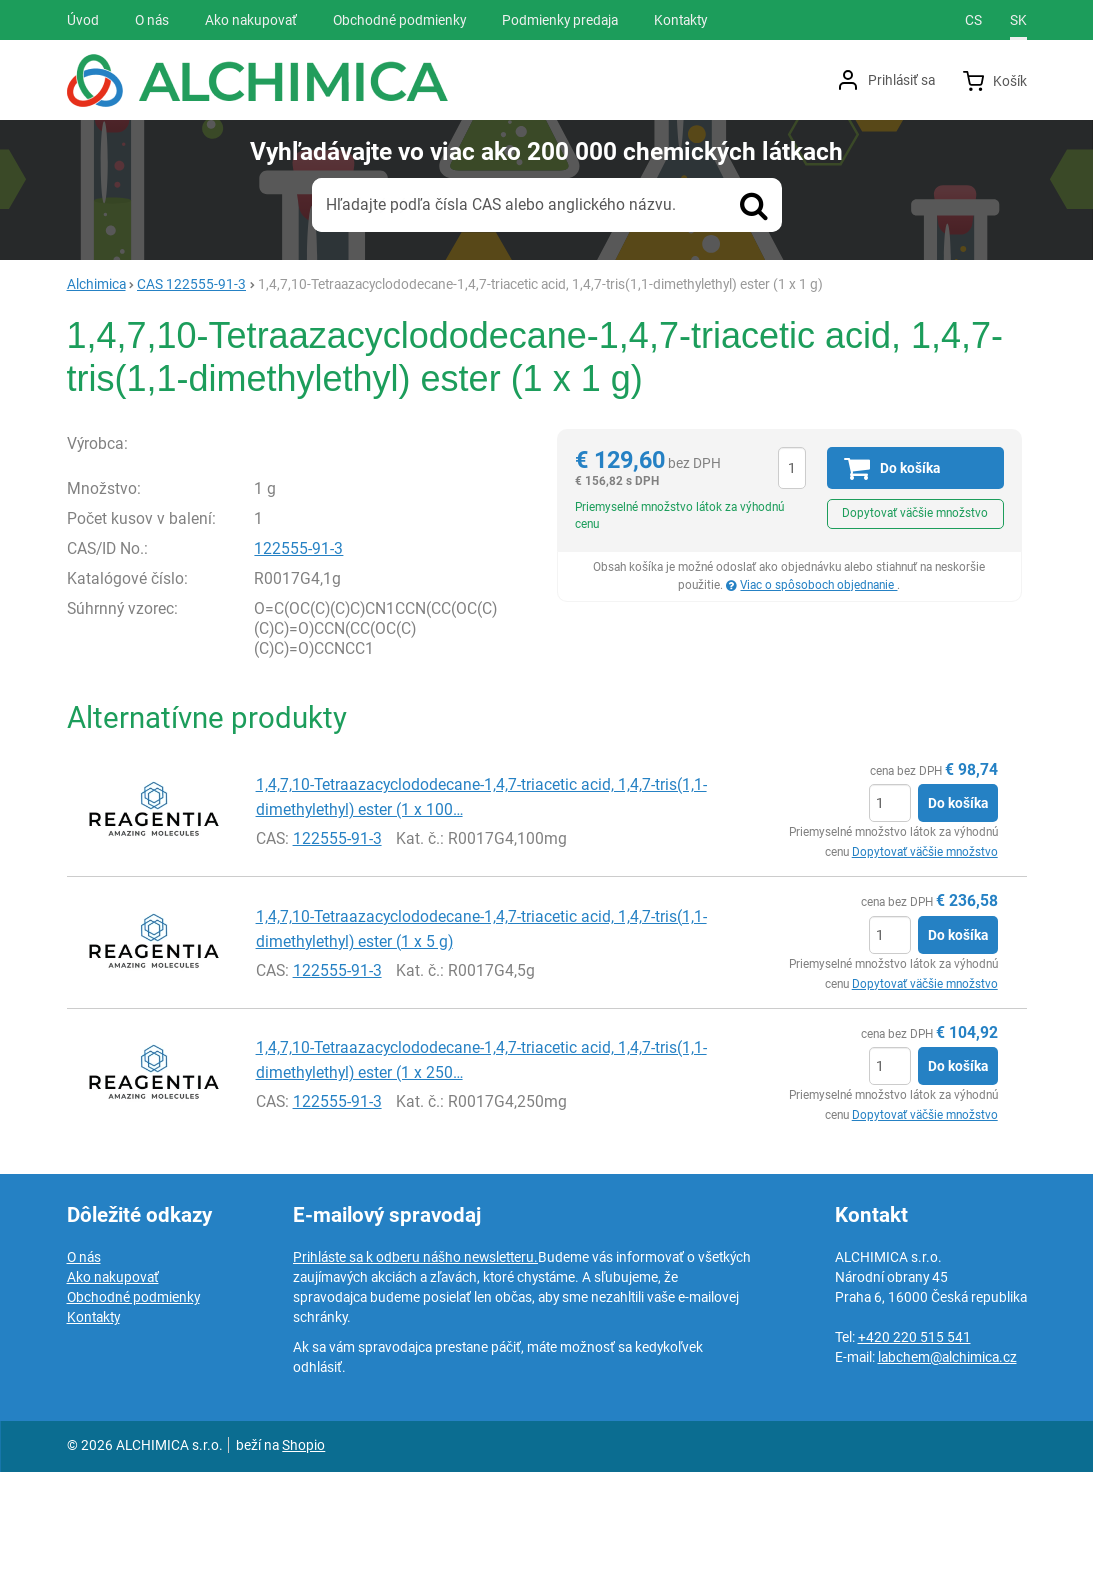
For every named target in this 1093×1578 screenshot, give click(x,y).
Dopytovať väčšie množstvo (915, 513)
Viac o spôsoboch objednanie (818, 585)
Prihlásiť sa (901, 80)
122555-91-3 (298, 653)
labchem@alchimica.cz (947, 1463)
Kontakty (93, 1423)
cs (973, 20)
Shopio (303, 1551)
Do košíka (958, 909)
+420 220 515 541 (914, 1443)
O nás (84, 1363)
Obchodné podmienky (133, 1403)
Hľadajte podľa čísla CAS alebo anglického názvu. (501, 204)
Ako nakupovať (113, 1383)
